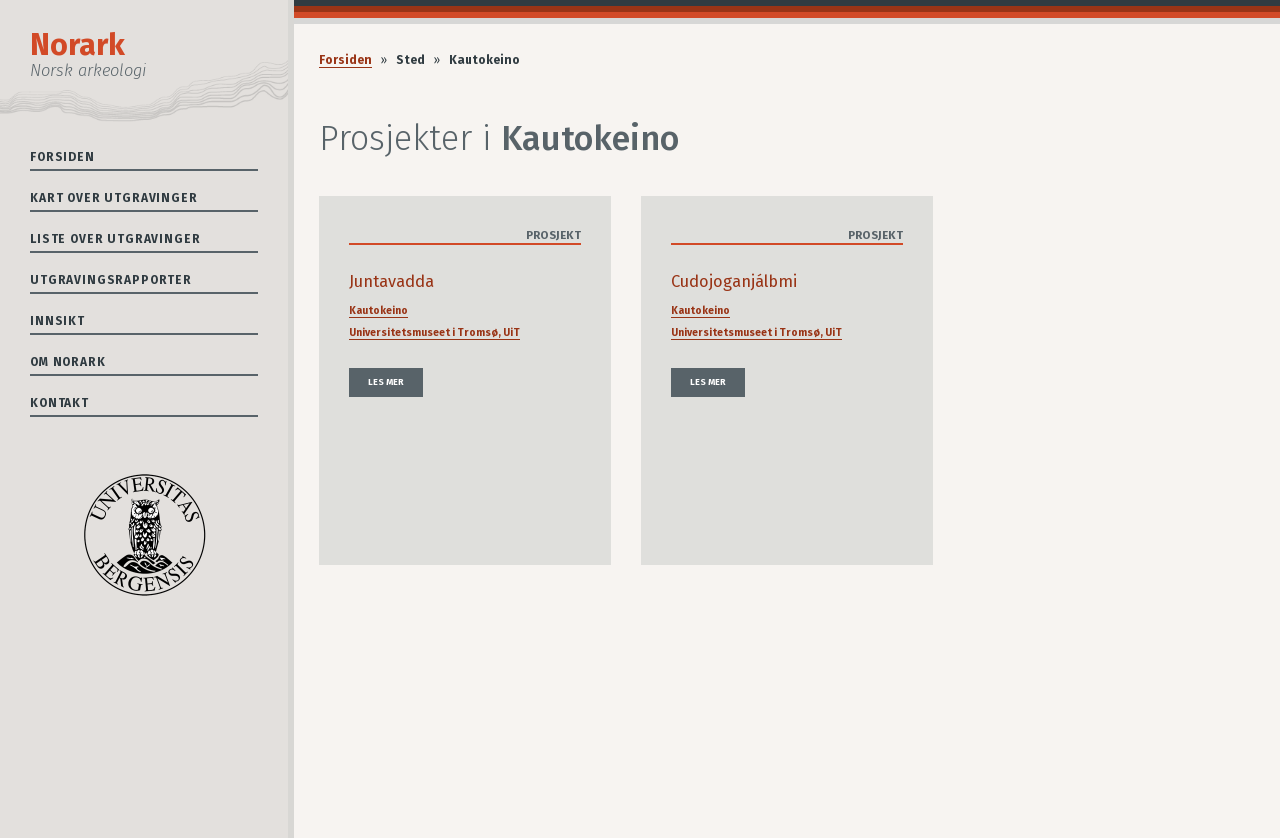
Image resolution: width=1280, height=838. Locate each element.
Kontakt (59, 403)
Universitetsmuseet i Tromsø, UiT (434, 332)
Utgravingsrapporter (111, 280)
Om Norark (68, 362)
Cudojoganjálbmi (734, 281)
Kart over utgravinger (114, 198)
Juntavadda (391, 281)
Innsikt (57, 321)
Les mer (386, 382)
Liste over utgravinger (115, 239)
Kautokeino (378, 310)
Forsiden (62, 157)
